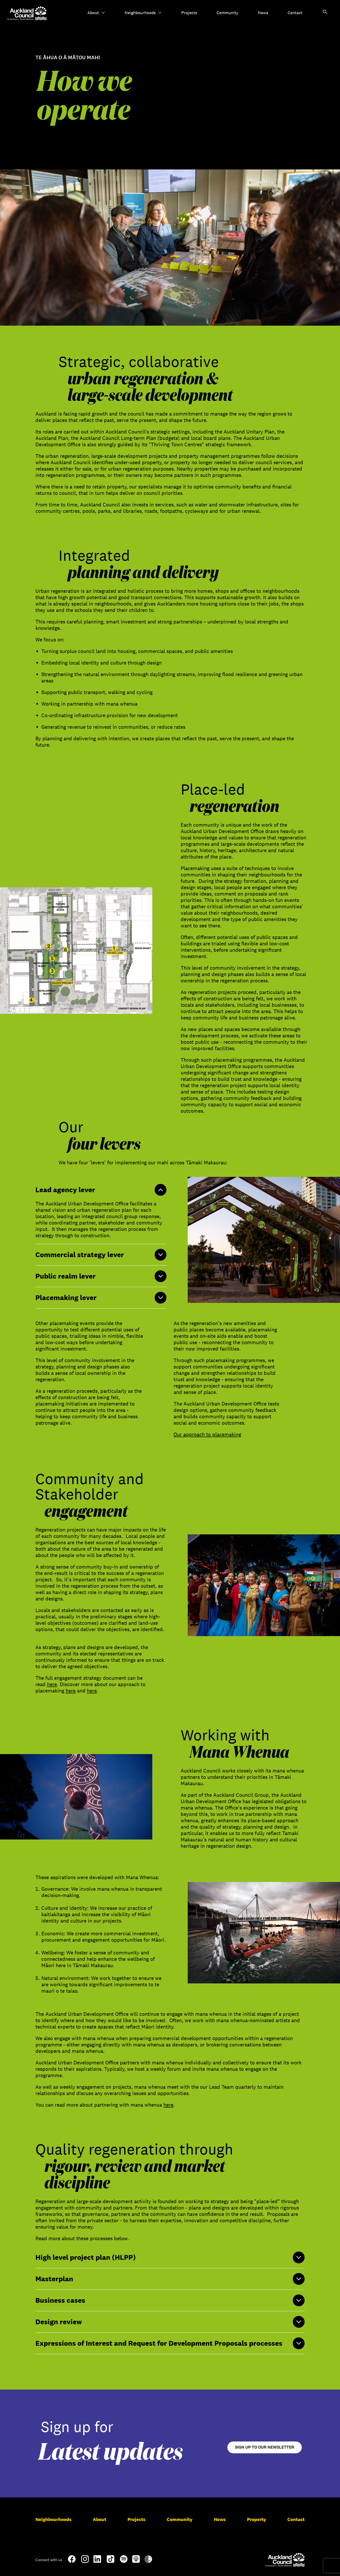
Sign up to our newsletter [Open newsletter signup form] (264, 2447)
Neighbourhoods (143, 12)
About (96, 12)
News (263, 12)
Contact (295, 12)
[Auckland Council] (285, 2560)
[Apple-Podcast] (136, 2561)
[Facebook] (71, 2562)
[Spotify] (124, 2561)
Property (256, 2519)
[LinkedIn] (97, 2561)
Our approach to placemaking (207, 1434)
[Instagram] (85, 2561)
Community (227, 12)
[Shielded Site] (148, 2561)
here (52, 1684)
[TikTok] (110, 2562)
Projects (189, 12)
